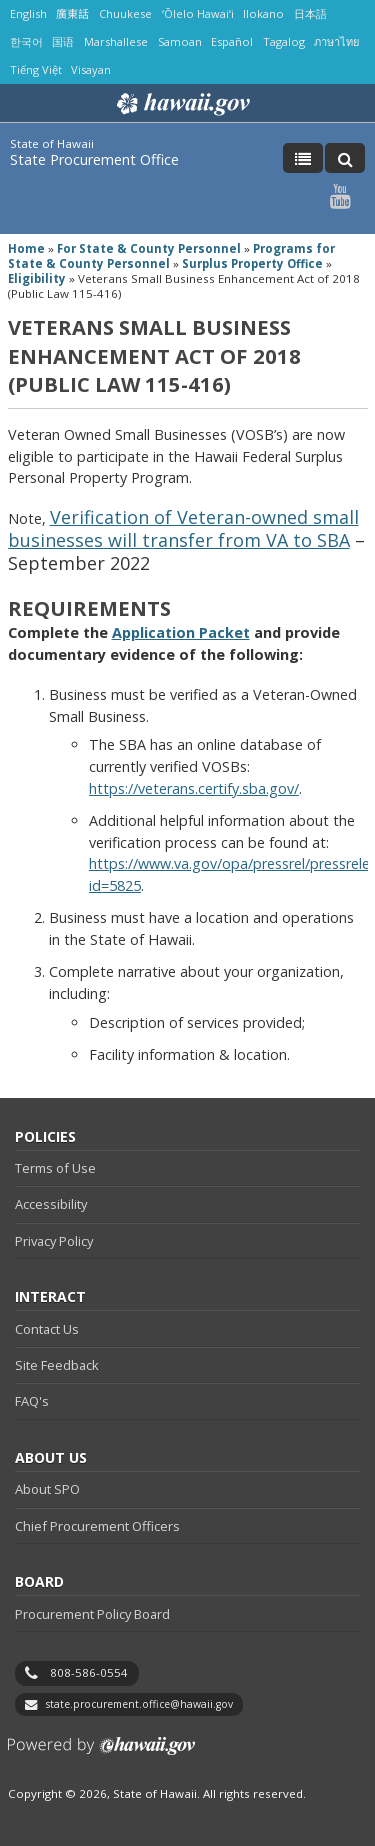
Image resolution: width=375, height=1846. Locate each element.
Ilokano (263, 13)
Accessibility (51, 1204)
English (28, 13)
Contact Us (47, 1329)
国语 (63, 41)
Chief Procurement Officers (97, 1526)
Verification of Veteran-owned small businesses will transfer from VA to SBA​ (183, 528)
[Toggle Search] (345, 158)
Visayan (91, 69)
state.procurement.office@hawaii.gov (139, 1704)
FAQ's (32, 1401)
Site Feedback (57, 1365)
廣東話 (72, 13)
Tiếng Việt (36, 69)
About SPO (47, 1489)
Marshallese (116, 41)
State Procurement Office (94, 159)
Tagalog (284, 41)
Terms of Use (55, 1168)
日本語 (310, 13)
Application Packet (181, 632)
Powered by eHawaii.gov (101, 1753)
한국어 (26, 41)
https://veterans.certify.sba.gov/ (194, 788)
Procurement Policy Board (92, 1614)
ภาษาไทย (336, 41)
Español (232, 41)
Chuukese (125, 13)
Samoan (180, 41)
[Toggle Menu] (303, 158)
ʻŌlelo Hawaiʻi (198, 13)
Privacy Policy (54, 1241)
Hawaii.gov (181, 104)
